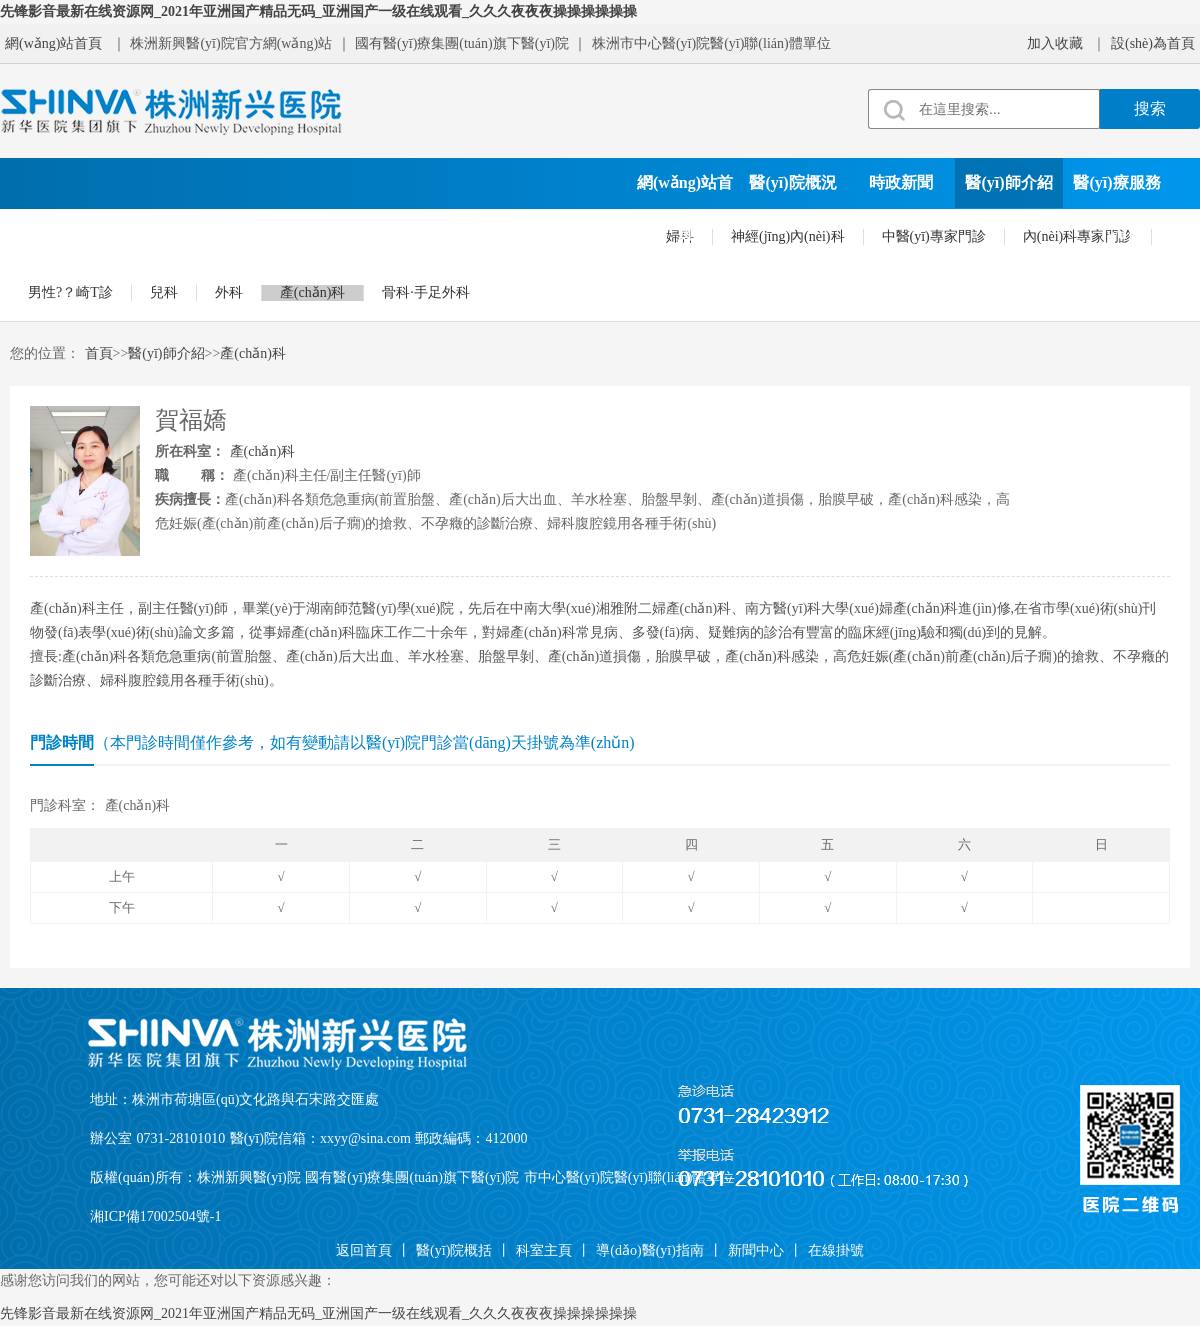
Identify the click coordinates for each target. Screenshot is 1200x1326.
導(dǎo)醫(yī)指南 (650, 1250)
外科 (229, 292)
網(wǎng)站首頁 (53, 43)
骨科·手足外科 (426, 292)
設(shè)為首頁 (1153, 43)
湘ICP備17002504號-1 (155, 1216)
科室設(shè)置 (54, 232)
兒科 (164, 292)
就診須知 (486, 232)
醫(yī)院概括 (454, 1250)
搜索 (1150, 108)
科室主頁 (544, 1250)
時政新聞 (901, 182)
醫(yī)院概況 (792, 182)
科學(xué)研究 (270, 232)
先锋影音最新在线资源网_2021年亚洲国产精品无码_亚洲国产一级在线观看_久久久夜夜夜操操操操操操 (318, 11)
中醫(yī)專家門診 (934, 236)
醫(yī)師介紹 (1008, 182)
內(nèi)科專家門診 (1078, 236)
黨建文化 (162, 232)
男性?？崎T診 (70, 292)
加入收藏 (1055, 43)
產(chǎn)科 (313, 292)
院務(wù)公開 (377, 232)
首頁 (99, 353)
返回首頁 (364, 1250)
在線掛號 (594, 232)
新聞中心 (756, 1250)
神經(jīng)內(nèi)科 (788, 236)
